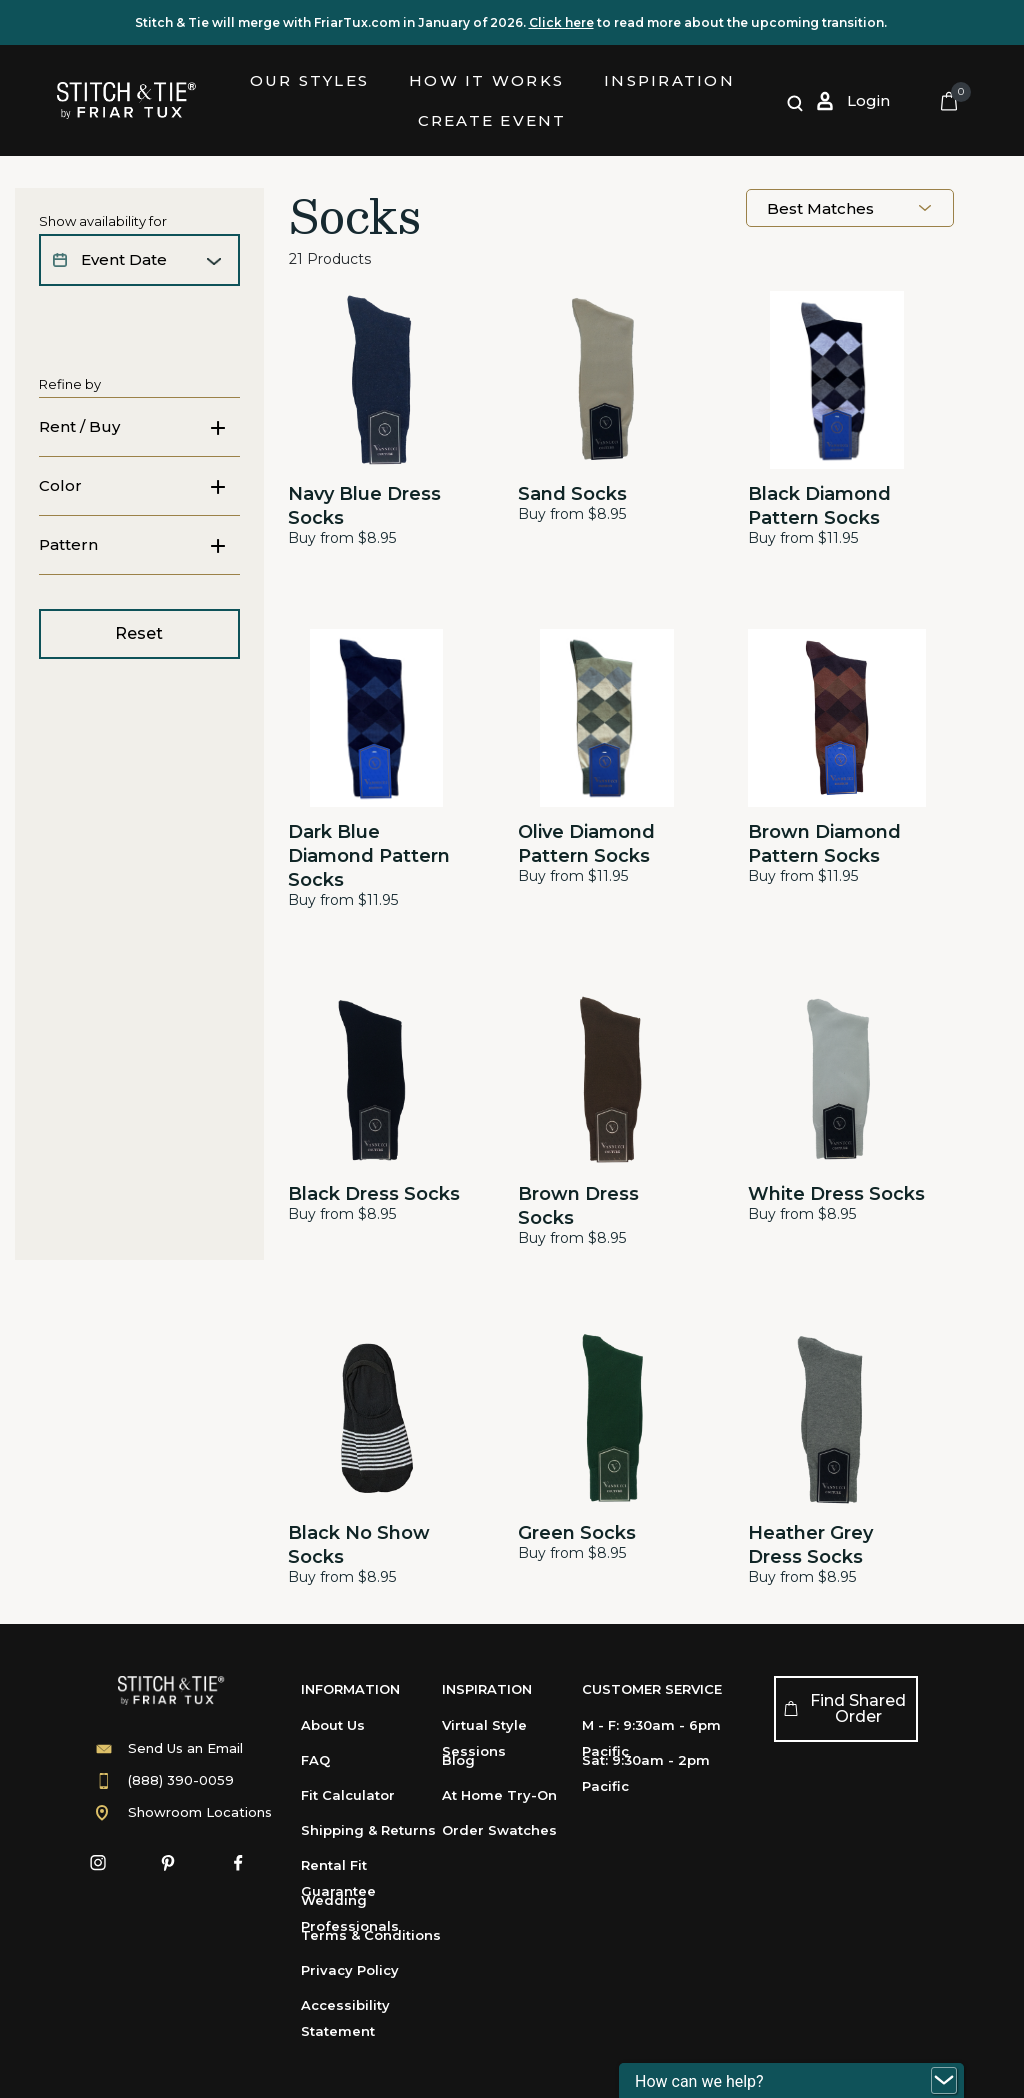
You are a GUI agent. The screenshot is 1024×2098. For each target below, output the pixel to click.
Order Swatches (499, 1830)
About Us (333, 1725)
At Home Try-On (499, 1795)
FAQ (315, 1760)
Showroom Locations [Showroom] (200, 1812)
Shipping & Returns (368, 1830)
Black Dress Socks (374, 1194)
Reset (139, 675)
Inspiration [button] (669, 80)
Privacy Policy (350, 1970)
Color (60, 527)
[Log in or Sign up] (852, 101)
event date (124, 259)
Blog (458, 1760)
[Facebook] (238, 1863)
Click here (561, 22)
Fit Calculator (348, 1795)
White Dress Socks (836, 1194)
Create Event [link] (492, 120)
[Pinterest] (168, 1863)
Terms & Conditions (371, 1935)
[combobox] (850, 208)
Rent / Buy (79, 426)
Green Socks (577, 1533)
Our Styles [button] (310, 80)
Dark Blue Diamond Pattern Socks (369, 856)
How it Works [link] (486, 80)
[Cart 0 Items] (949, 101)
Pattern (68, 586)
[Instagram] (98, 1863)
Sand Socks (572, 494)
